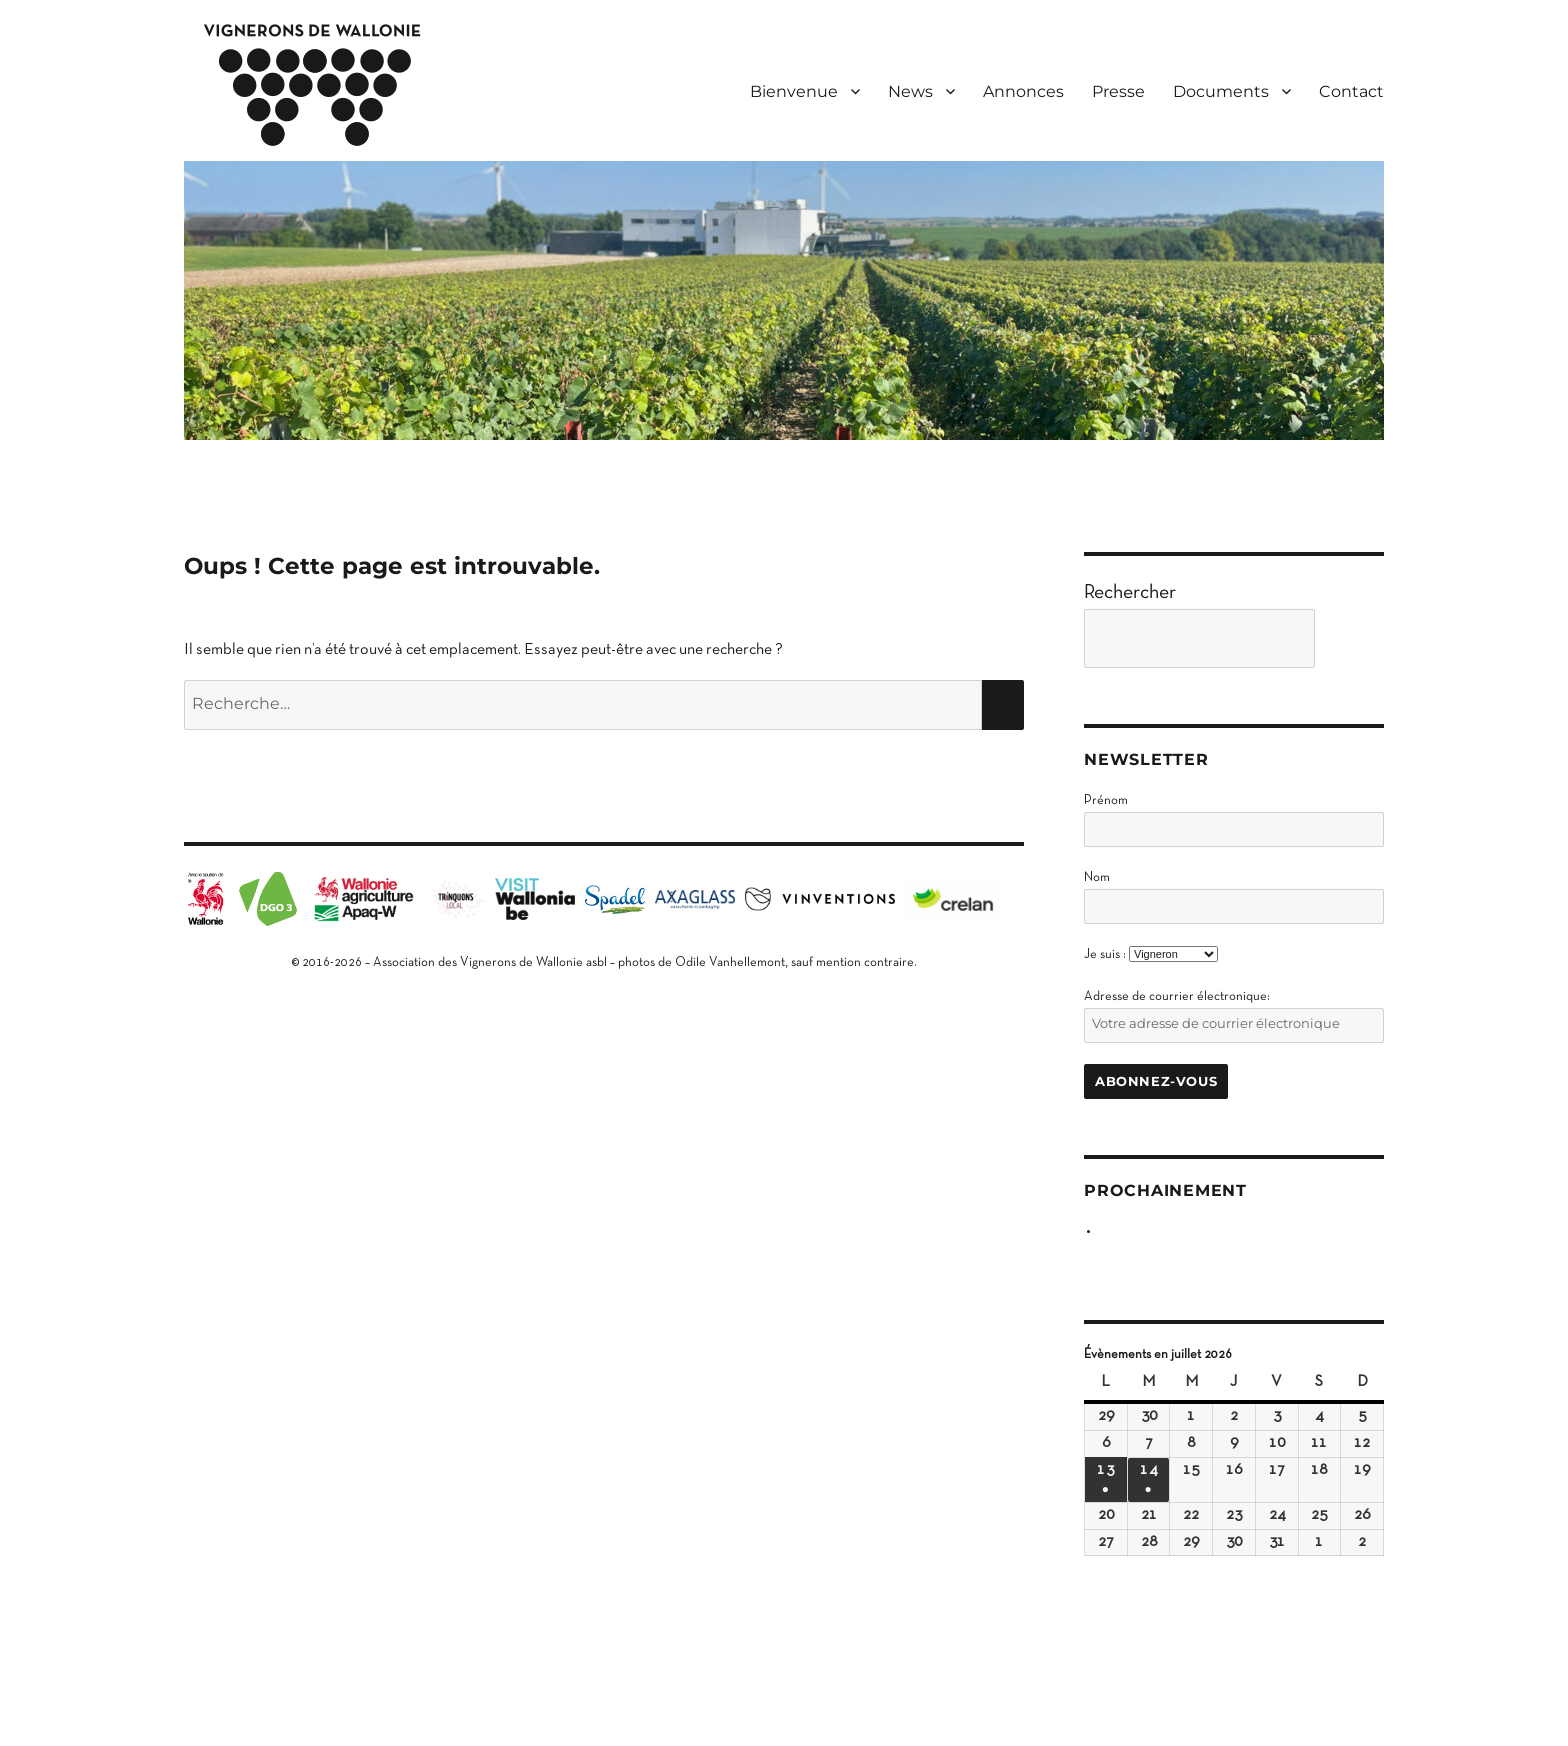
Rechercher (1130, 593)
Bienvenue (794, 91)
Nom (1097, 878)
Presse (1118, 91)
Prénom (1106, 801)
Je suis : (1105, 955)
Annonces (1023, 91)
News (910, 91)
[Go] (1354, 638)
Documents (1221, 91)
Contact (1351, 91)
